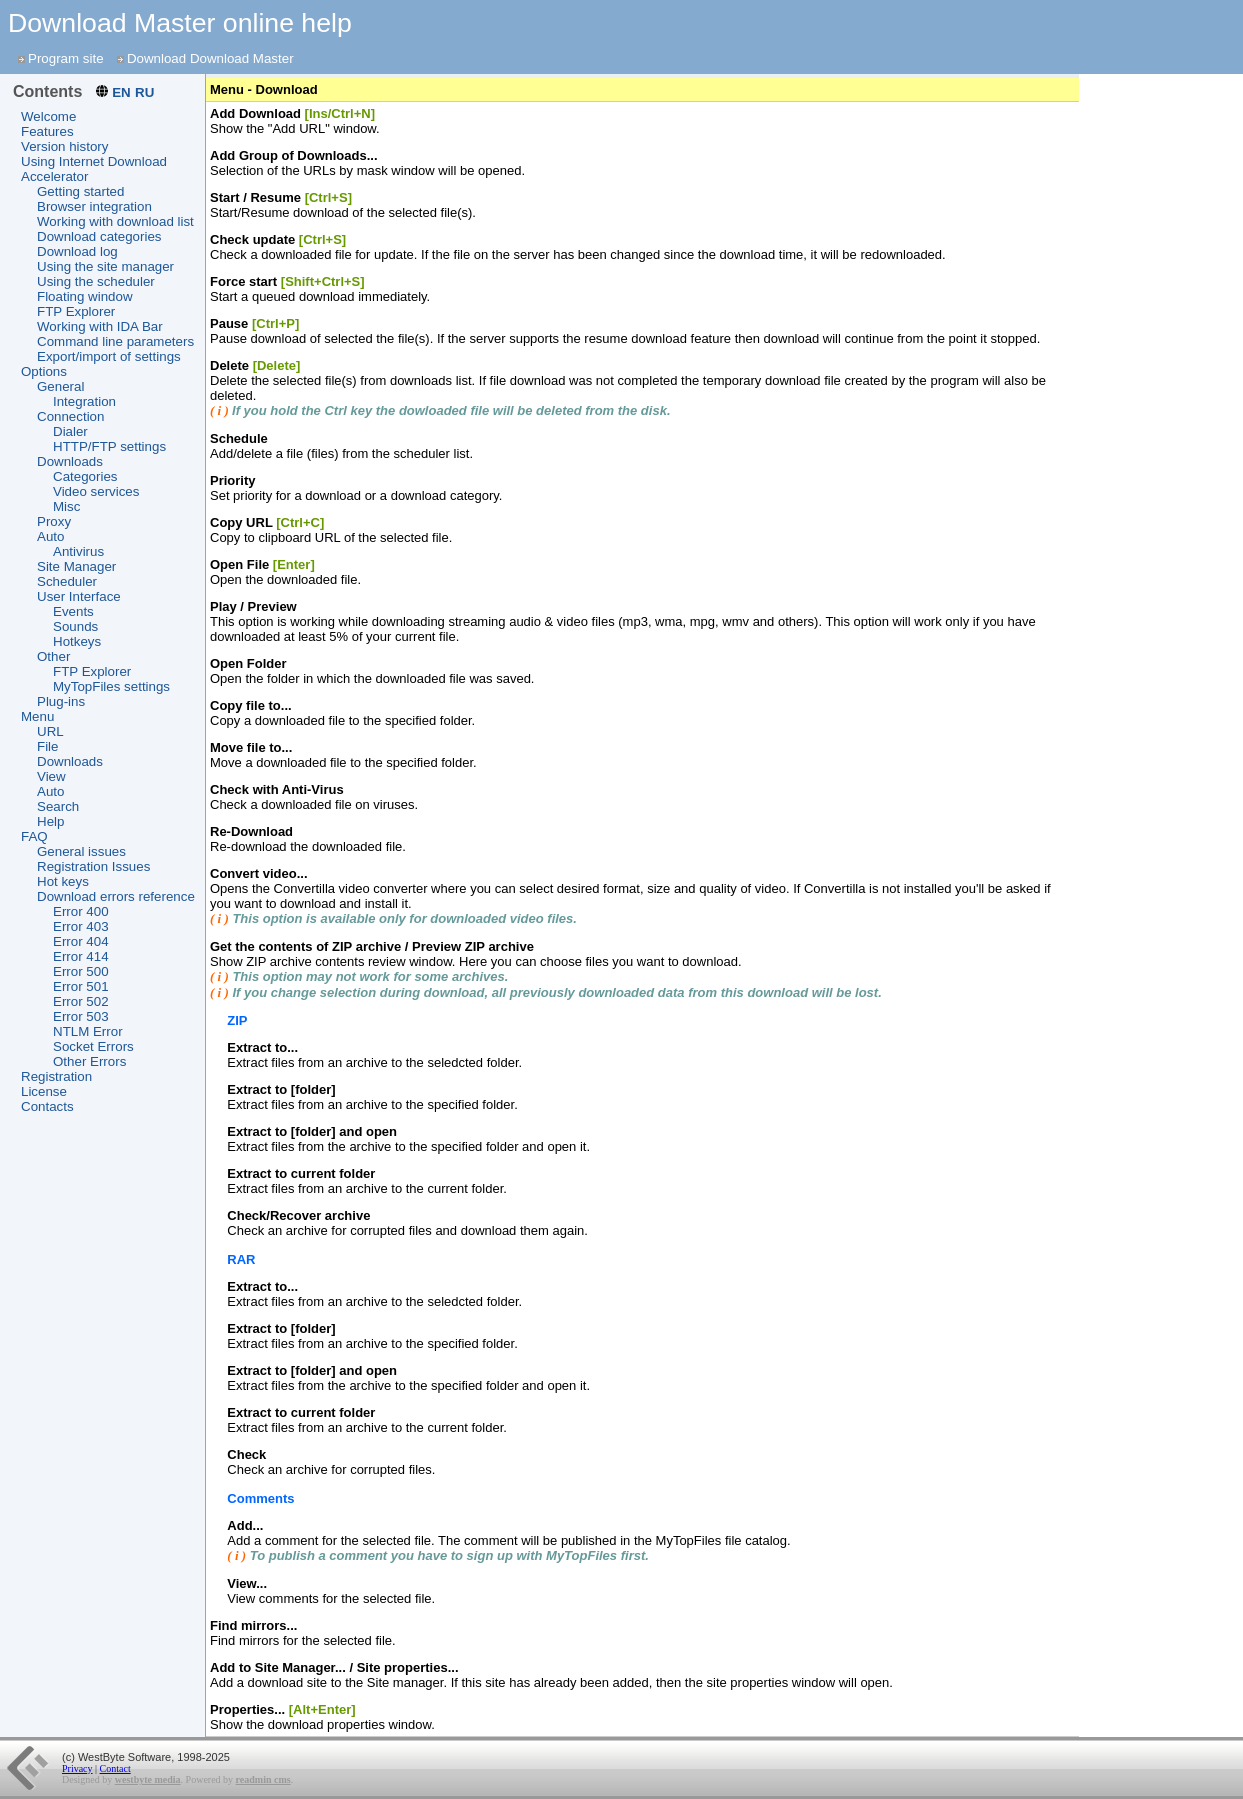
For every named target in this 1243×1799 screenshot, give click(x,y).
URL (50, 731)
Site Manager (76, 566)
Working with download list (115, 221)
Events (73, 611)
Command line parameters (115, 341)
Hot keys (63, 881)
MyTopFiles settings (111, 686)
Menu (37, 716)
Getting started (80, 191)
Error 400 (81, 911)
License (44, 1091)
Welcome (48, 116)
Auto (50, 536)
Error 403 (81, 926)
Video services (96, 491)
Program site (66, 58)
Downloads (70, 461)
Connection (70, 416)
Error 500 (81, 971)
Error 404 (81, 941)
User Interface (79, 596)
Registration (56, 1076)
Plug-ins (61, 701)
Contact (115, 1768)
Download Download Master (210, 58)
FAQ (34, 836)
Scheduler (67, 581)
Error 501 (81, 986)
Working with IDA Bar (100, 326)
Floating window (85, 296)
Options (44, 371)
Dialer (70, 431)
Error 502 (81, 1001)
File (47, 746)
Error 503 (81, 1016)
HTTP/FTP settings (109, 446)
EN (121, 92)
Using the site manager (105, 266)
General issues (81, 851)
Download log (77, 251)
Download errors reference (116, 896)
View (51, 776)
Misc (66, 506)
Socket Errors (93, 1046)
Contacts (47, 1106)
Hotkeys (77, 641)
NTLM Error (88, 1031)
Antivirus (78, 551)
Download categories (99, 236)
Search (58, 806)
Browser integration (94, 206)
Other (53, 656)
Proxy (54, 521)
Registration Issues (93, 866)
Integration (84, 401)
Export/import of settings (109, 356)
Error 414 (81, 956)
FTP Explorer (76, 311)
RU (144, 92)
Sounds (75, 626)
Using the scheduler (96, 281)
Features (47, 131)
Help (50, 821)
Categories (85, 476)
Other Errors (89, 1061)
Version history (64, 146)
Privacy (77, 1768)
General (60, 386)
